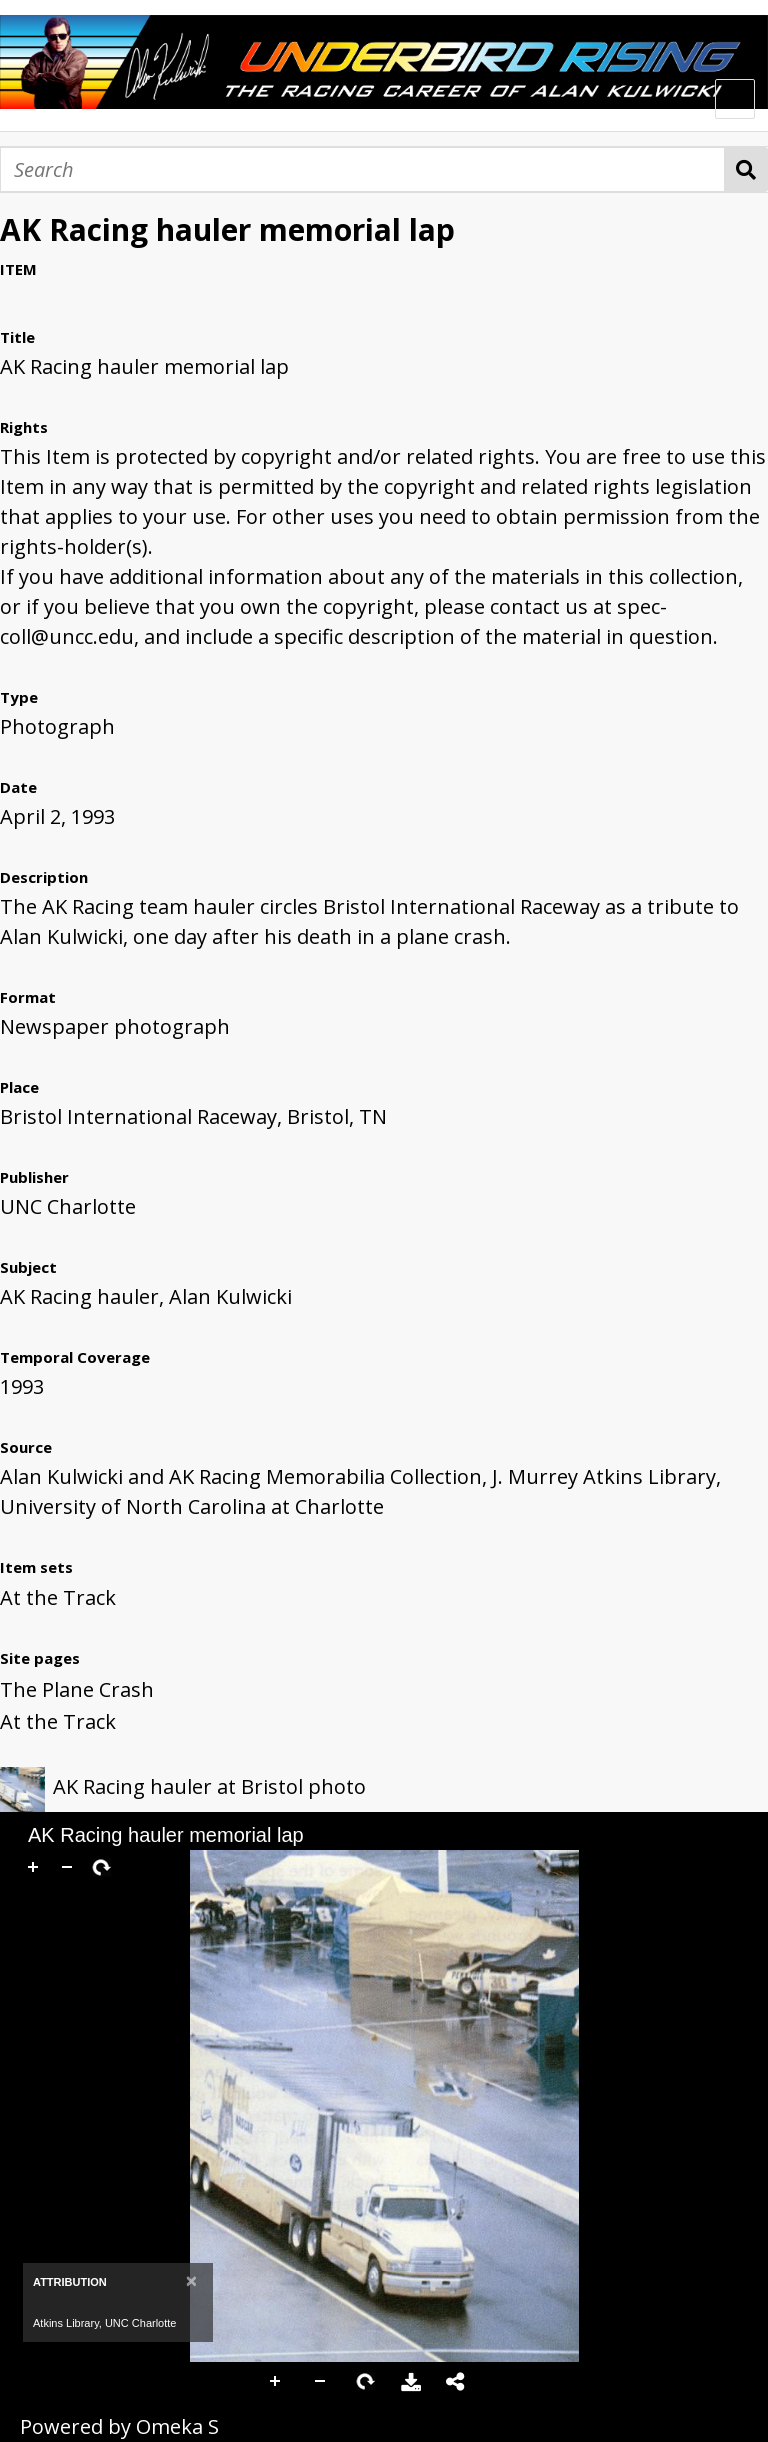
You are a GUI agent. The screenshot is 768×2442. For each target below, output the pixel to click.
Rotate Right (366, 2382)
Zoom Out (321, 2382)
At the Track (58, 1597)
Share (456, 2382)
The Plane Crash (77, 1689)
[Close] (191, 2280)
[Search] (362, 169)
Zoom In (276, 2382)
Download (411, 2382)
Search (746, 169)
